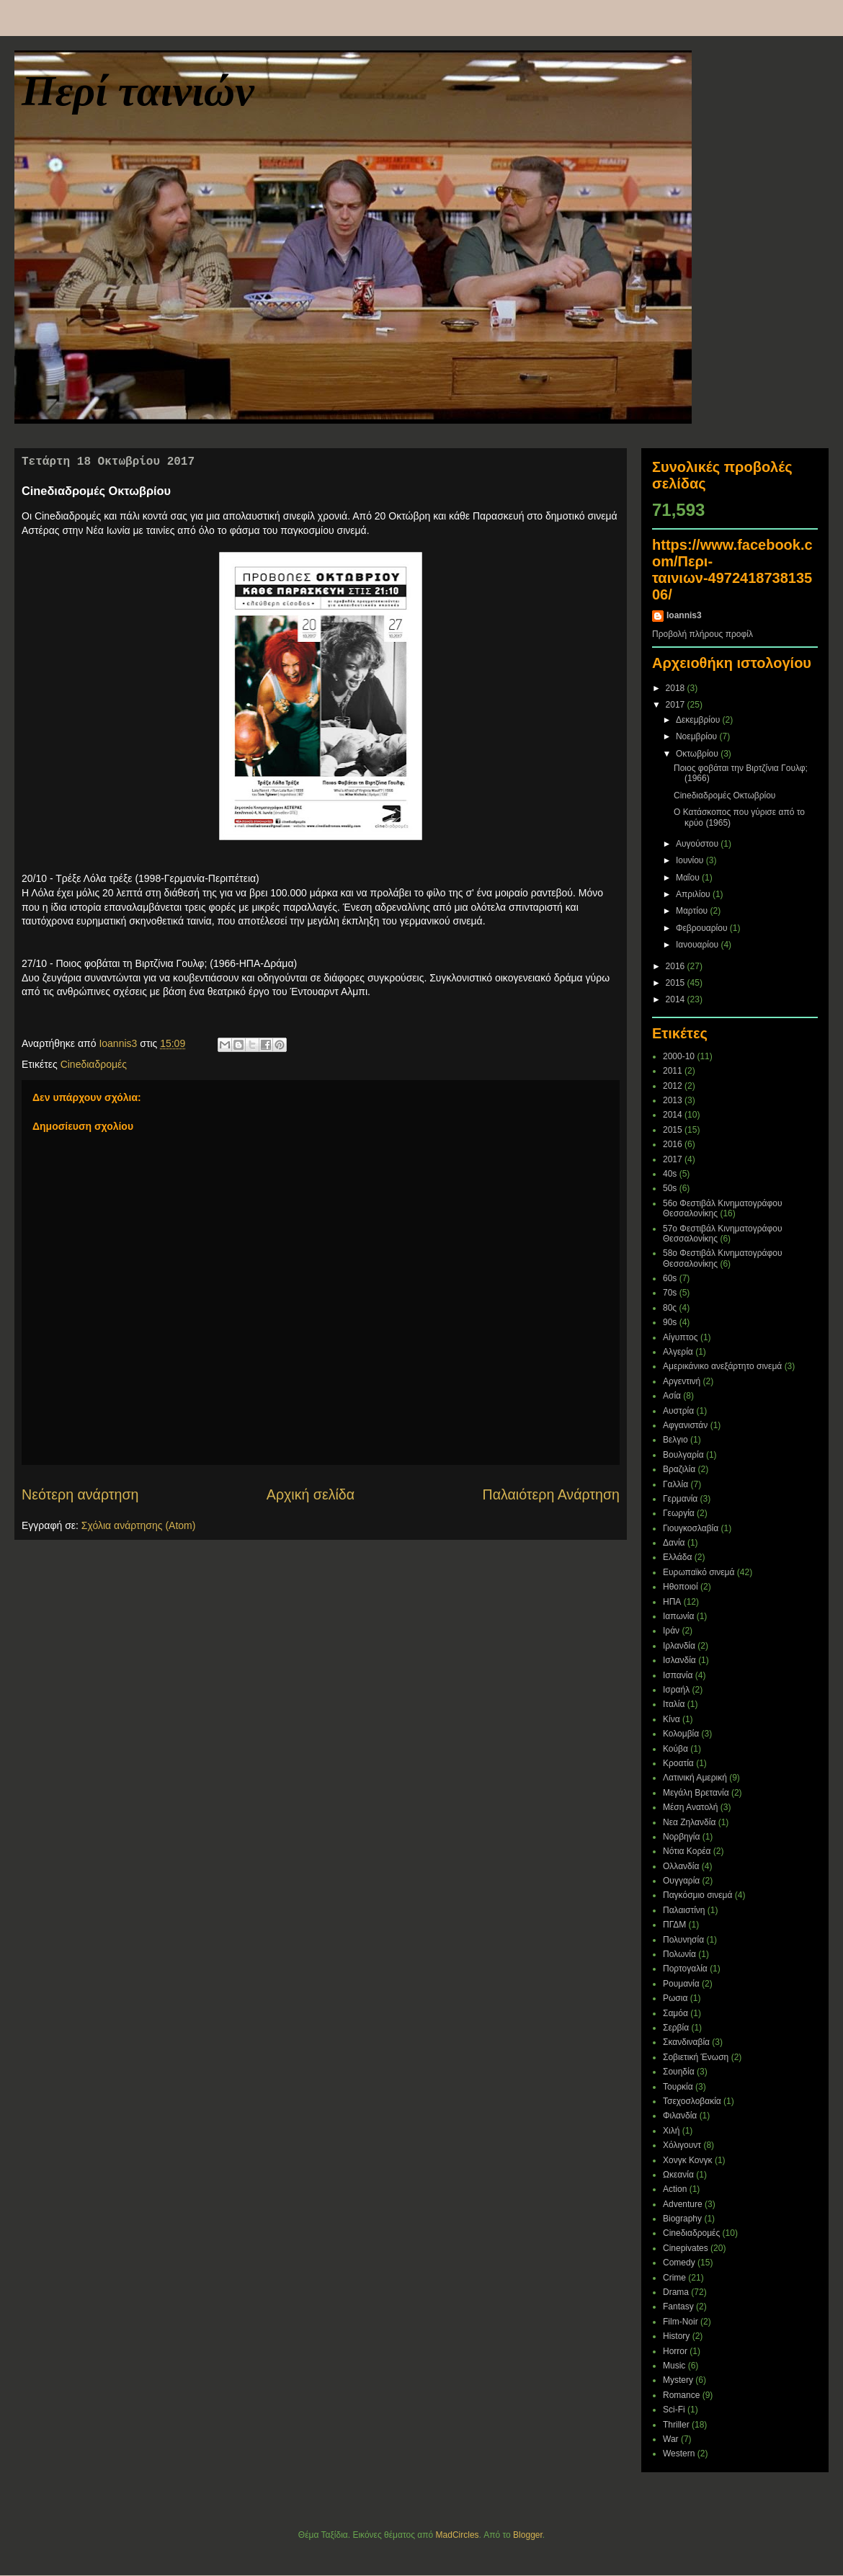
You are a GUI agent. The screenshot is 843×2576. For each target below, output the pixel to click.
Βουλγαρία (683, 1455)
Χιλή (671, 2131)
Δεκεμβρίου (699, 720)
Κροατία (678, 1763)
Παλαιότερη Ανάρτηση (551, 1494)
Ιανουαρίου (698, 945)
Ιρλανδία (679, 1646)
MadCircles (457, 2535)
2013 (672, 1100)
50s (670, 1188)
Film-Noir (680, 2322)
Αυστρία (678, 1411)
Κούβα (675, 1749)
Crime (674, 2278)
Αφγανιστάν (685, 1425)
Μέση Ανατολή (690, 1807)
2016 (676, 966)
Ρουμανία (681, 1984)
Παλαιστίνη (684, 1910)
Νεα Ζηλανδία (689, 1822)
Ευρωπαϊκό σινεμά (698, 1572)
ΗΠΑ (672, 1602)
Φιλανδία (680, 2116)
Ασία (672, 1396)
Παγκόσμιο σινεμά (697, 1895)
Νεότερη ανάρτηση (80, 1494)
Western (679, 2453)
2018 (676, 688)
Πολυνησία (683, 1940)
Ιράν (671, 1631)
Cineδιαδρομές (94, 1064)
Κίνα (671, 1719)
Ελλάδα (677, 1557)
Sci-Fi (674, 2410)
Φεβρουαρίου (703, 928)
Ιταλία (673, 1704)
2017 (676, 705)
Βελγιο (675, 1440)
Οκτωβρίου (698, 754)
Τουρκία (678, 2087)
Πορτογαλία (685, 1969)
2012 (672, 1086)
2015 (676, 983)
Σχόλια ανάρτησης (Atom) (138, 1525)
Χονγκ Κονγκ (688, 2160)
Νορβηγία (681, 1837)
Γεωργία (679, 1513)
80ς (670, 1308)
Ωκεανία (678, 2175)
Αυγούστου (698, 844)
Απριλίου (694, 894)
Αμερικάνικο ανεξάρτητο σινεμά (722, 1366)
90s (670, 1322)
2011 (672, 1071)
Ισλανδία (679, 1660)
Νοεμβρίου (698, 736)
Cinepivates (685, 2248)
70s (670, 1293)
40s (670, 1174)
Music (674, 2366)
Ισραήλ (676, 1690)
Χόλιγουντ (682, 2145)
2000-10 (679, 1056)
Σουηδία (679, 2072)
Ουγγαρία (681, 1881)
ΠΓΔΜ (674, 1925)
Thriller (676, 2425)
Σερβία (676, 2028)
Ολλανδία (681, 1866)
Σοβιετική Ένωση (695, 2057)
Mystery (678, 2380)
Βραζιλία (679, 1469)
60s (670, 1278)
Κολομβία (681, 1734)
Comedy (679, 2263)
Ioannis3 (684, 615)
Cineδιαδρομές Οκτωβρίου (724, 795)
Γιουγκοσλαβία (690, 1528)
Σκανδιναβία (686, 2042)
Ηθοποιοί (680, 1587)
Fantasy (678, 2306)
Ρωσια (675, 1998)
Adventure (682, 2204)
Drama (676, 2292)
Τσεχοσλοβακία (692, 2101)
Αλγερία (678, 1352)
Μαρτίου (693, 911)
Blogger (528, 2535)
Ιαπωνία (678, 1616)
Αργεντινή (681, 1381)
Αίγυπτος (680, 1337)
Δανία (674, 1543)
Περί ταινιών (138, 91)
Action (675, 2189)
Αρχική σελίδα (310, 1494)
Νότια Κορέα (687, 1851)
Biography (682, 2219)
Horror (675, 2351)
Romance (681, 2395)
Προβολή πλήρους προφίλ (702, 634)
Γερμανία (680, 1499)
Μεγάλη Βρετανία (696, 1793)
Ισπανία (677, 1675)
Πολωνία (679, 1954)
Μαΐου (689, 878)
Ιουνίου (691, 860)
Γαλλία (675, 1484)
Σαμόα (675, 2013)
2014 (676, 999)
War (671, 2439)
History (676, 2336)
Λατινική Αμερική (695, 1778)
